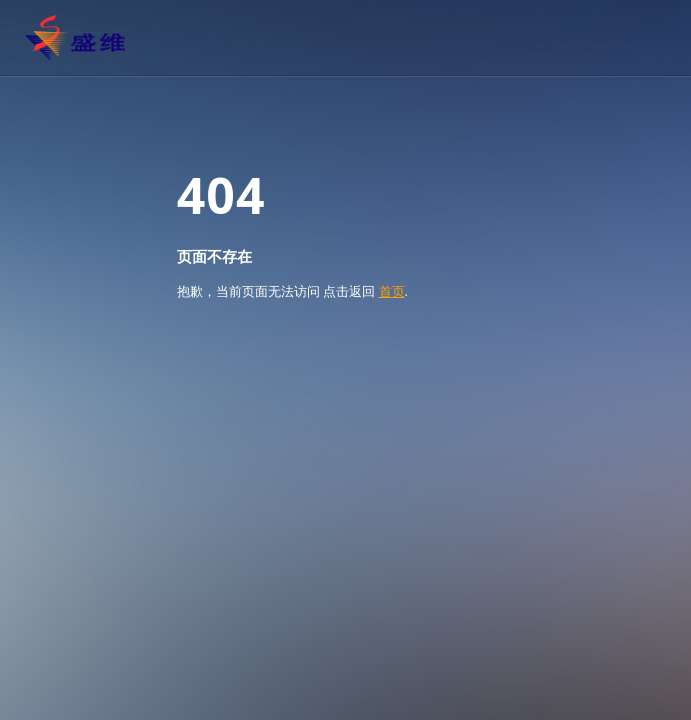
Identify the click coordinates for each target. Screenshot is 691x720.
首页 (392, 291)
